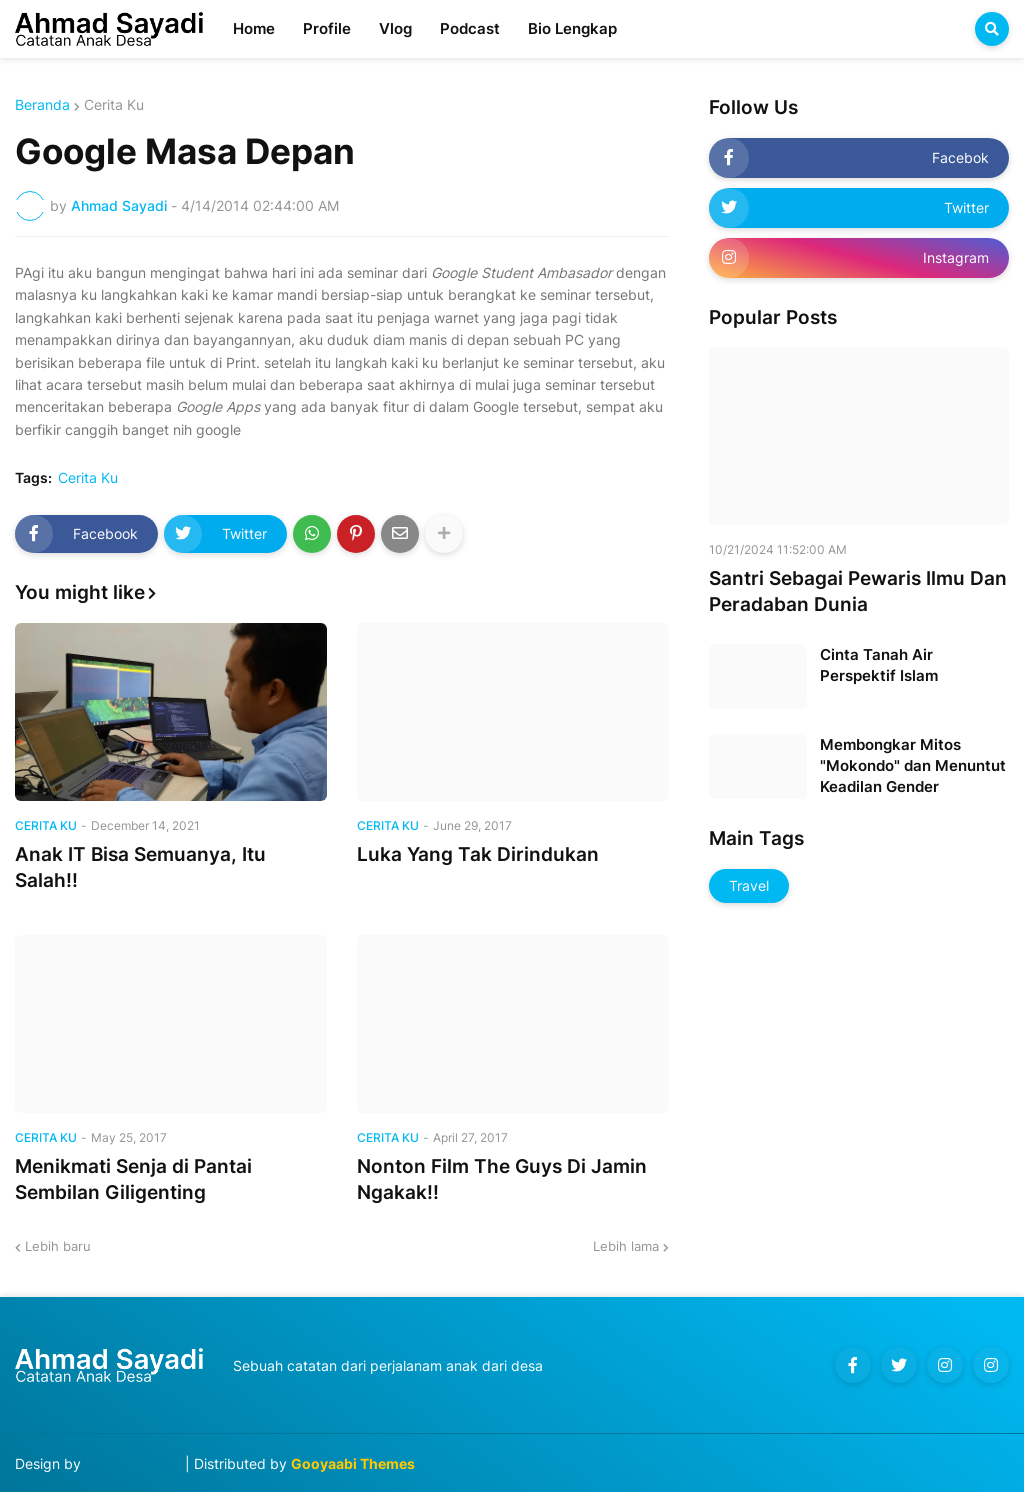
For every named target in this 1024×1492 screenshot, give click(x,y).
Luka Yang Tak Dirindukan (478, 854)
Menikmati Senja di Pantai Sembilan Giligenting (133, 1180)
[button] (992, 29)
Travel (749, 885)
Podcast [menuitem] (470, 28)
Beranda (42, 105)
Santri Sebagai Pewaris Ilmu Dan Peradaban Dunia (858, 592)
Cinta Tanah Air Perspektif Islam (879, 665)
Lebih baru (58, 1246)
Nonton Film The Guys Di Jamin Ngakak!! (502, 1180)
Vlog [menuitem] (395, 28)
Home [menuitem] (254, 28)
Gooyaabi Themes (353, 1463)
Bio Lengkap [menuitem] (572, 28)
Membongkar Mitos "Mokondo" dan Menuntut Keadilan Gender (913, 765)
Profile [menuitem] (327, 28)
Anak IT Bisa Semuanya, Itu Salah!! (140, 868)
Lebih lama (626, 1246)
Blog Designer (133, 1463)
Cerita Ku (114, 105)
